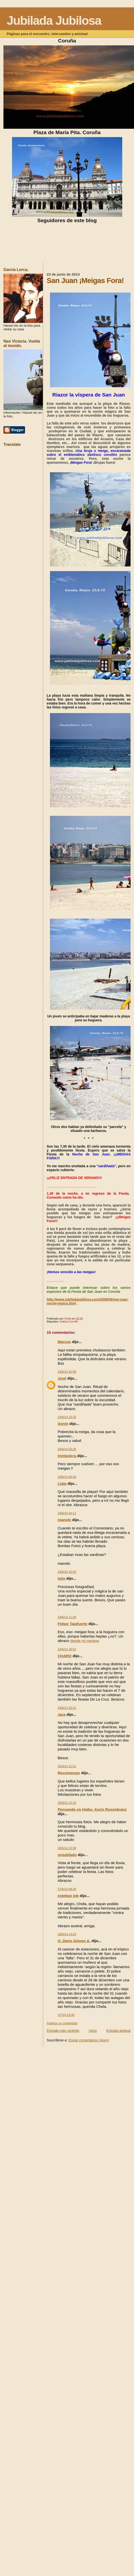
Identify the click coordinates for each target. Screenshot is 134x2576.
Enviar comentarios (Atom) (88, 2040)
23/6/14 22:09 (67, 1371)
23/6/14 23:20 (67, 1417)
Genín (63, 1424)
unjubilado (67, 1855)
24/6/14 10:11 (67, 1513)
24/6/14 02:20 (67, 1449)
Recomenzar (69, 1773)
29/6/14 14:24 (67, 1934)
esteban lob (68, 1896)
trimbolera (67, 1456)
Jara (61, 1714)
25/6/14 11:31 (67, 1766)
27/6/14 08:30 (67, 1889)
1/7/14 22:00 (66, 2015)
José (62, 1378)
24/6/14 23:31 (67, 1708)
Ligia (62, 1483)
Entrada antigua (118, 2031)
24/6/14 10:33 (67, 1572)
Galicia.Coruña (69, 1321)
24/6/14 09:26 (67, 1477)
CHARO (64, 1656)
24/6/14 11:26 (67, 1617)
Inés (61, 1578)
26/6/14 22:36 (67, 1848)
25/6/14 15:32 (67, 1803)
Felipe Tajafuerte (72, 1624)
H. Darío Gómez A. (74, 1941)
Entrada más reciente (63, 2031)
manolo (64, 1520)
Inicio (93, 2031)
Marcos (64, 1342)
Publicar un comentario (62, 2023)
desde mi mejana (84, 1641)
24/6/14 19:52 (67, 1649)
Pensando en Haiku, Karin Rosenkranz (92, 1809)
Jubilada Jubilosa (54, 20)
